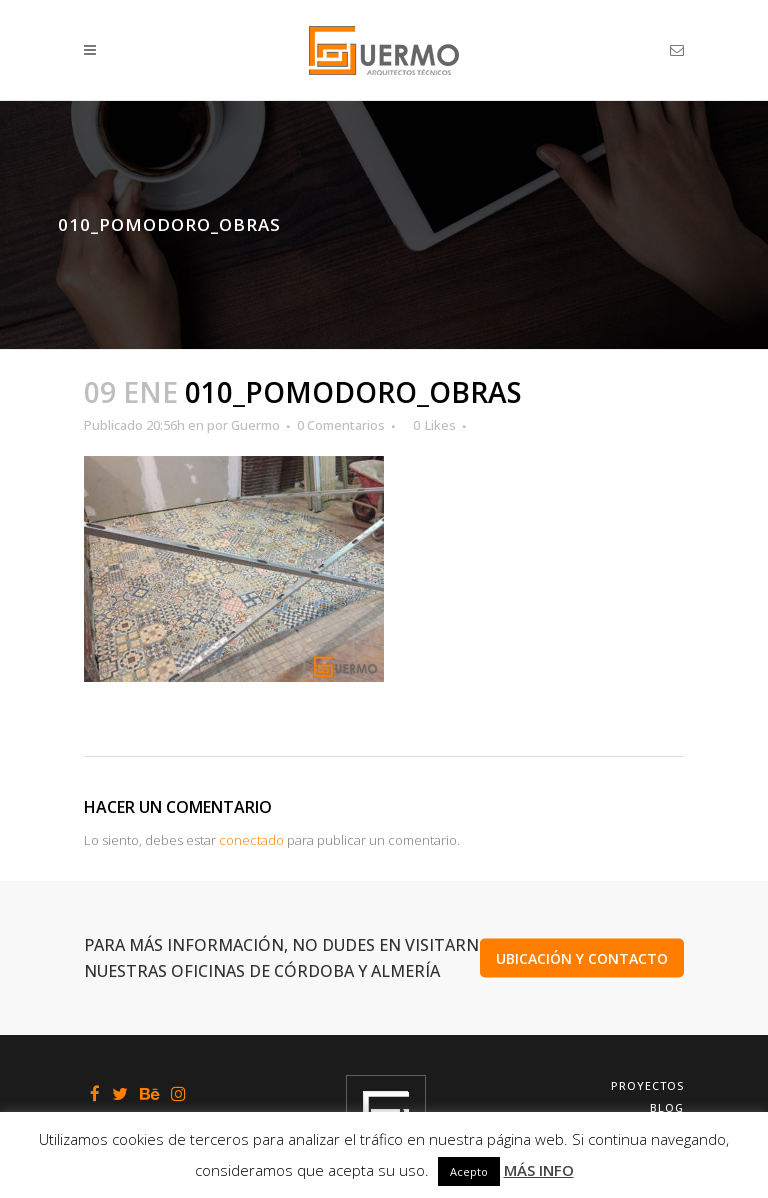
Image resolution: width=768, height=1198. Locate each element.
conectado (251, 840)
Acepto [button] (469, 1171)
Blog (667, 1107)
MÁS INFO (539, 1170)
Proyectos (647, 1085)
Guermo (255, 425)
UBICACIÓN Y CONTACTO (582, 957)
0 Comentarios (341, 425)
